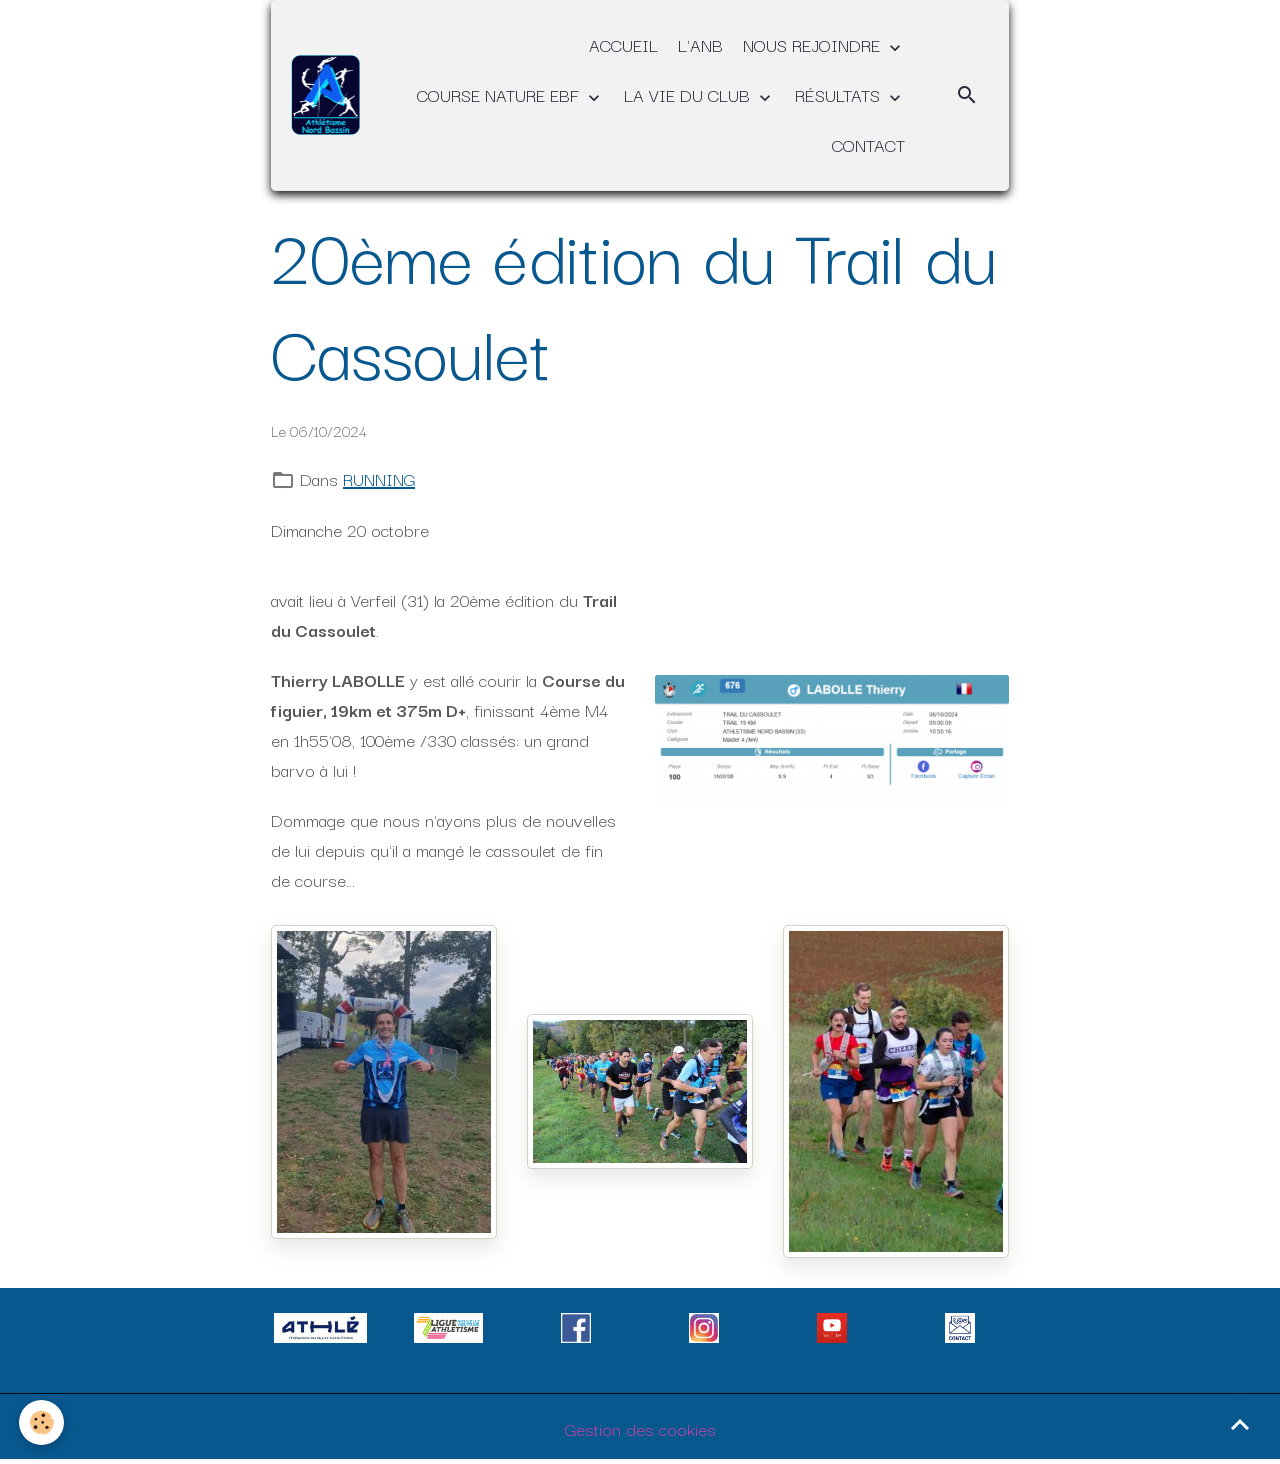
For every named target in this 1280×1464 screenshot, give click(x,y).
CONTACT (868, 144)
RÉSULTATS (840, 94)
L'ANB (700, 44)
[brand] (325, 94)
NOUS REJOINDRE (814, 44)
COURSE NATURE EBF (500, 94)
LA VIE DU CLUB (689, 94)
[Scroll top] (1240, 1424)
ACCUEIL (623, 44)
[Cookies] (42, 1422)
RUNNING (379, 478)
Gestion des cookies (640, 1428)
